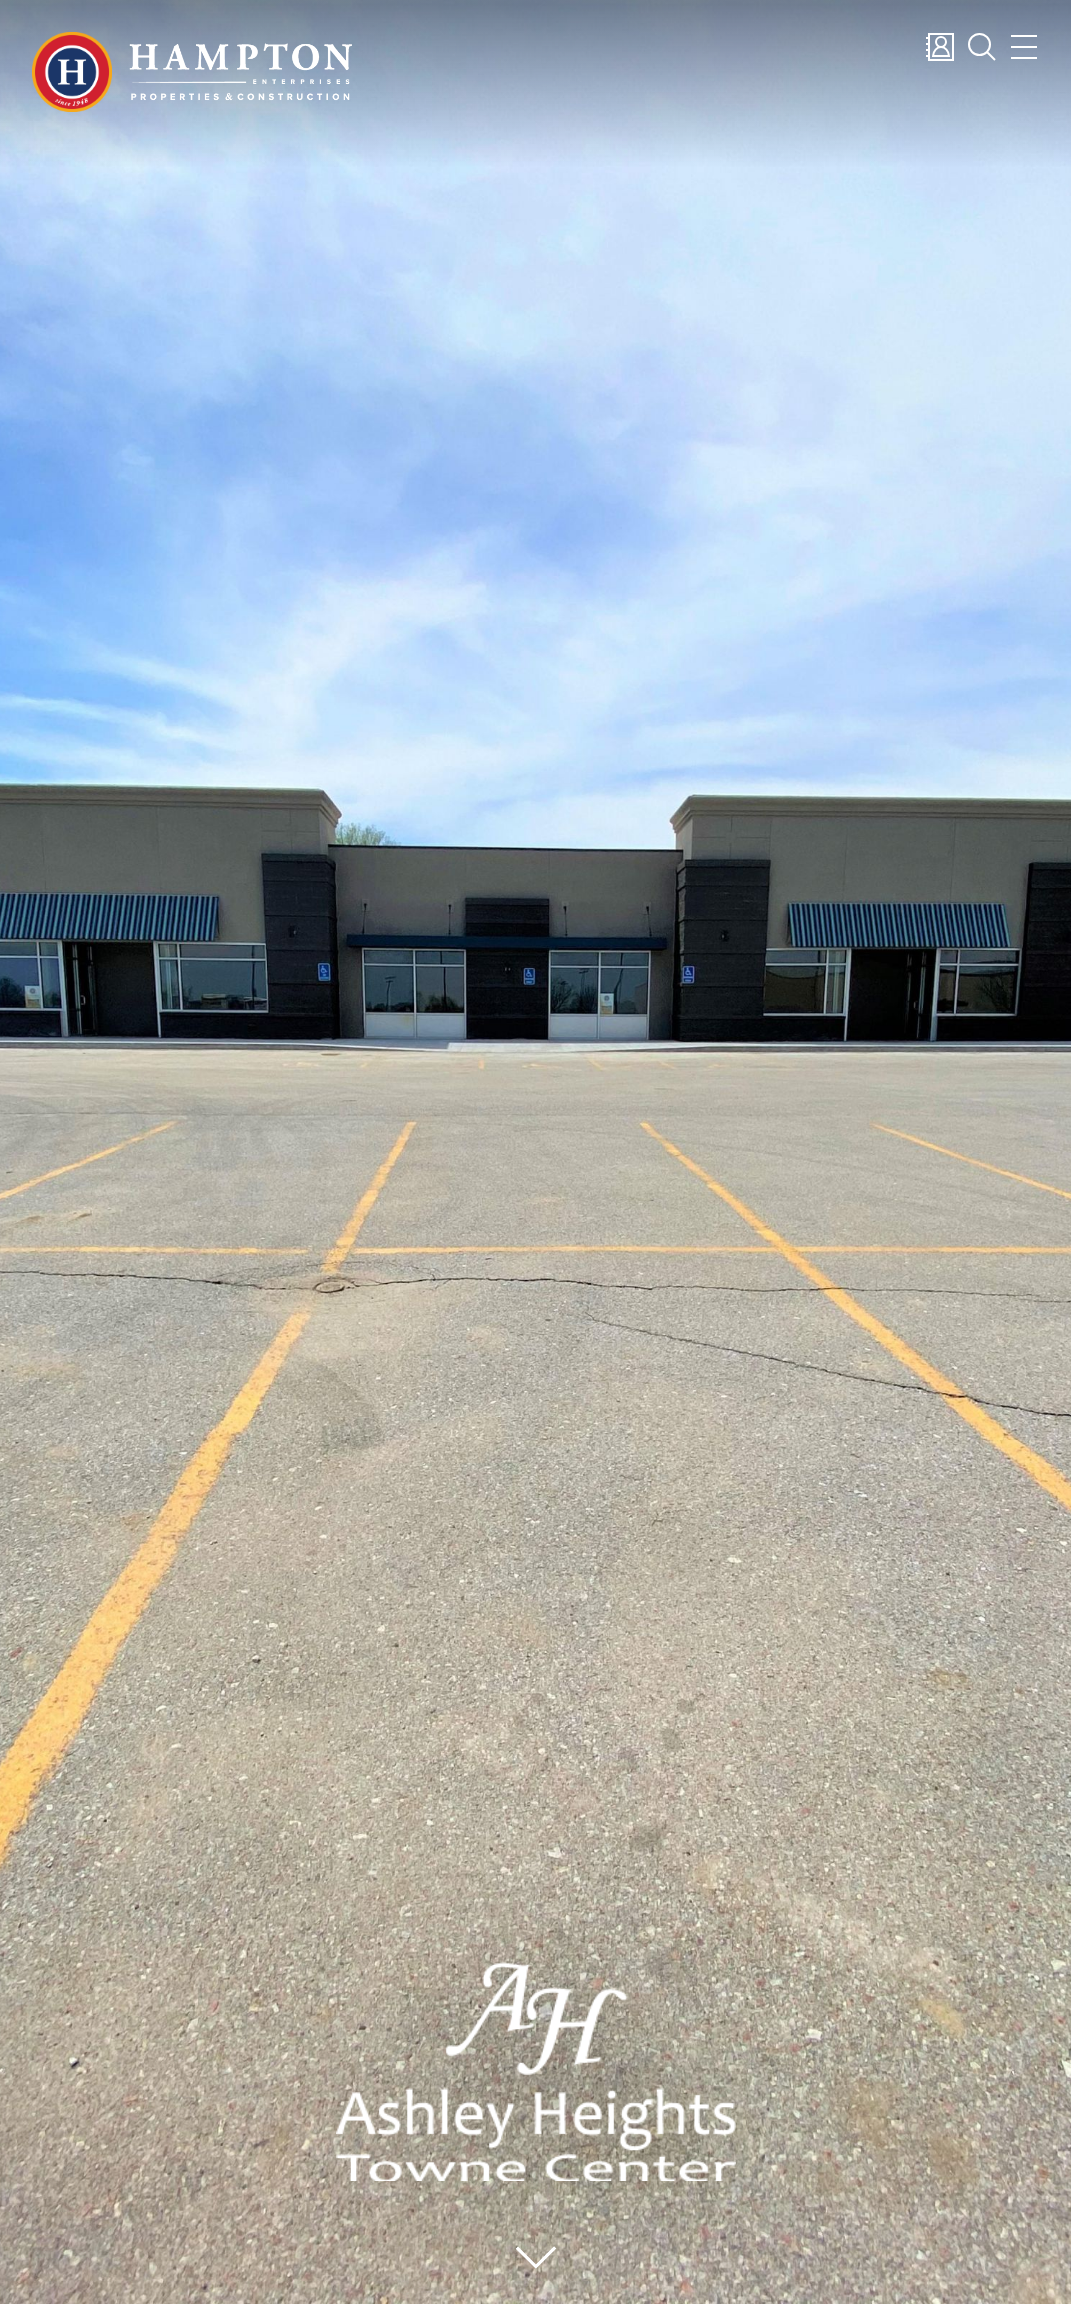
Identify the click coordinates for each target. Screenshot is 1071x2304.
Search (982, 47)
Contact (940, 47)
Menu (1024, 47)
